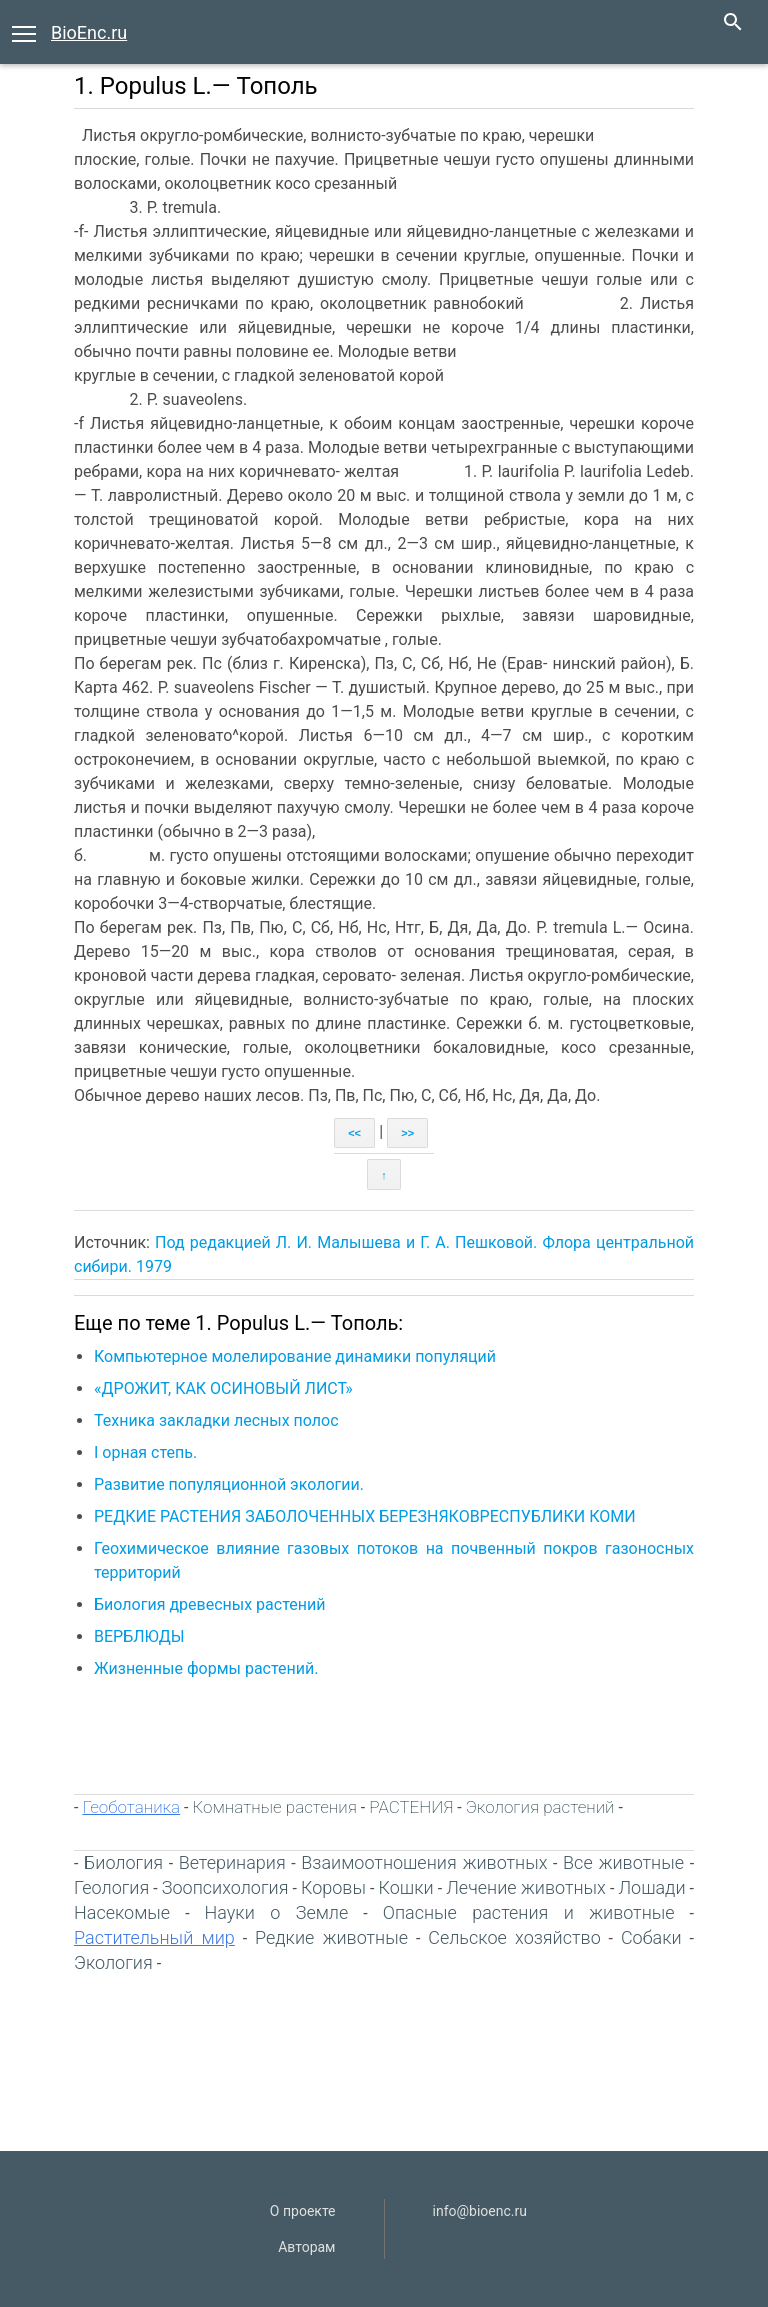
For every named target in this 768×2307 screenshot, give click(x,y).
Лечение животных (526, 1887)
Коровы (333, 1887)
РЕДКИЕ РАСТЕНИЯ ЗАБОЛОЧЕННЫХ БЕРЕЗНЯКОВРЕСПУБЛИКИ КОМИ (365, 1516)
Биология (123, 1862)
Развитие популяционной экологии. (231, 1484)
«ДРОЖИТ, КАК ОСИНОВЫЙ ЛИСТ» (223, 1388)
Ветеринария (232, 1862)
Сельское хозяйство (514, 1937)
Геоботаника (131, 1807)
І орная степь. (145, 1452)
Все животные (623, 1862)
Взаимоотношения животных (424, 1862)
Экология (113, 1962)
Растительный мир (154, 1937)
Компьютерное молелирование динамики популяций (295, 1356)
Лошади (651, 1887)
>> (407, 1133)
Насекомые (122, 1912)
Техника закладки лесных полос (216, 1420)
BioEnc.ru (89, 32)
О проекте (303, 2211)
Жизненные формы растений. (208, 1668)
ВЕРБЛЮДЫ (139, 1636)
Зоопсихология (225, 1887)
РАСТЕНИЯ (411, 1807)
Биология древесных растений (209, 1604)
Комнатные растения (275, 1807)
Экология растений (540, 1807)
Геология (111, 1887)
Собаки (651, 1937)
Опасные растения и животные (529, 1912)
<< (354, 1133)
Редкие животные (331, 1937)
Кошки (406, 1887)
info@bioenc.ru (480, 2211)
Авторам (306, 2247)
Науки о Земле (277, 1912)
